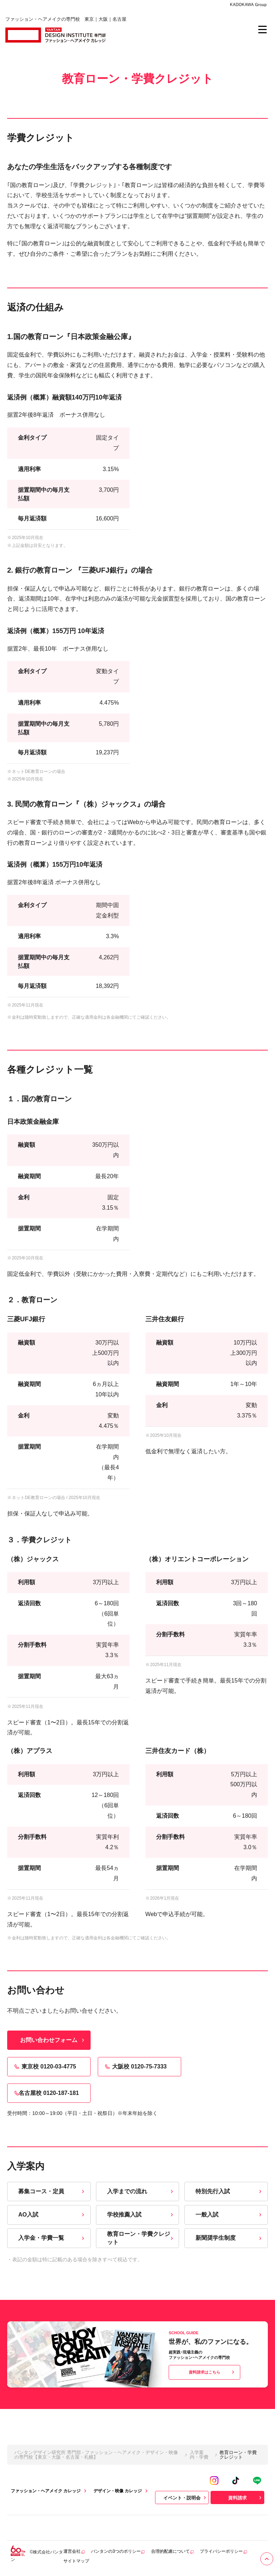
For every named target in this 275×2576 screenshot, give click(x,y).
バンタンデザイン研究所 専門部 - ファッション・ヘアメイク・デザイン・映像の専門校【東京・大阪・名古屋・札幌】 (96, 2454)
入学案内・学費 (199, 2454)
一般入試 (229, 2215)
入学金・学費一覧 (52, 2238)
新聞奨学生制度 (229, 2238)
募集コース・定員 (52, 2191)
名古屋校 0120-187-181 (46, 2093)
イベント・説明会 (185, 2498)
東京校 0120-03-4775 (44, 2066)
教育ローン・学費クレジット (141, 2238)
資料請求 (245, 2498)
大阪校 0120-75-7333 (135, 2066)
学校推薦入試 (141, 2215)
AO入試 (52, 2215)
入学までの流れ (141, 2191)
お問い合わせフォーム (53, 2040)
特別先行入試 (229, 2191)
